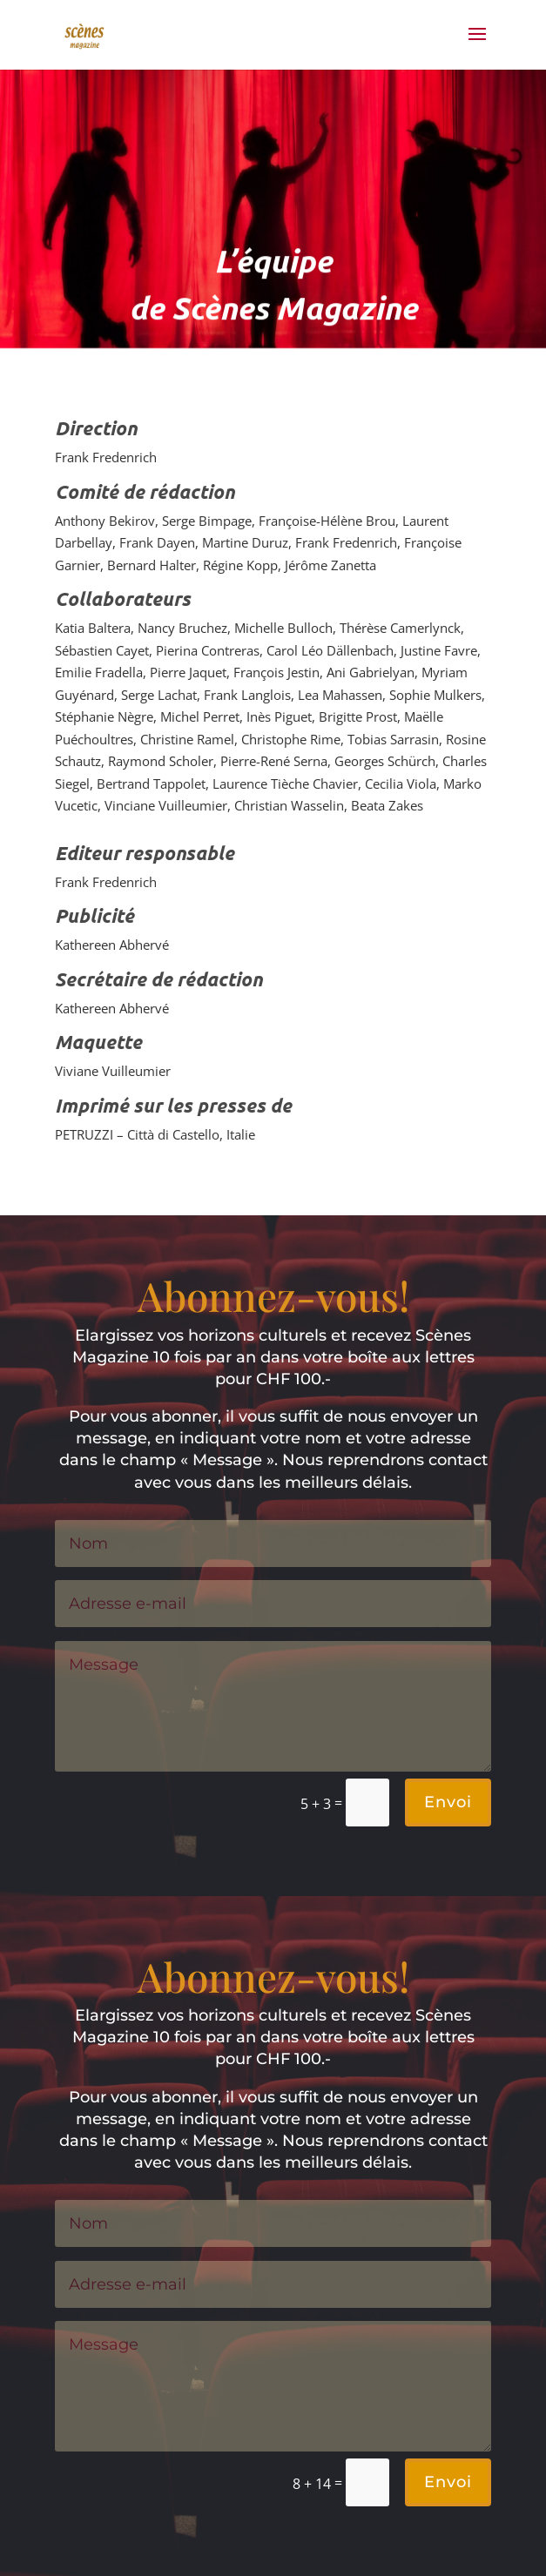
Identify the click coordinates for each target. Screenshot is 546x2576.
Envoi (448, 1802)
